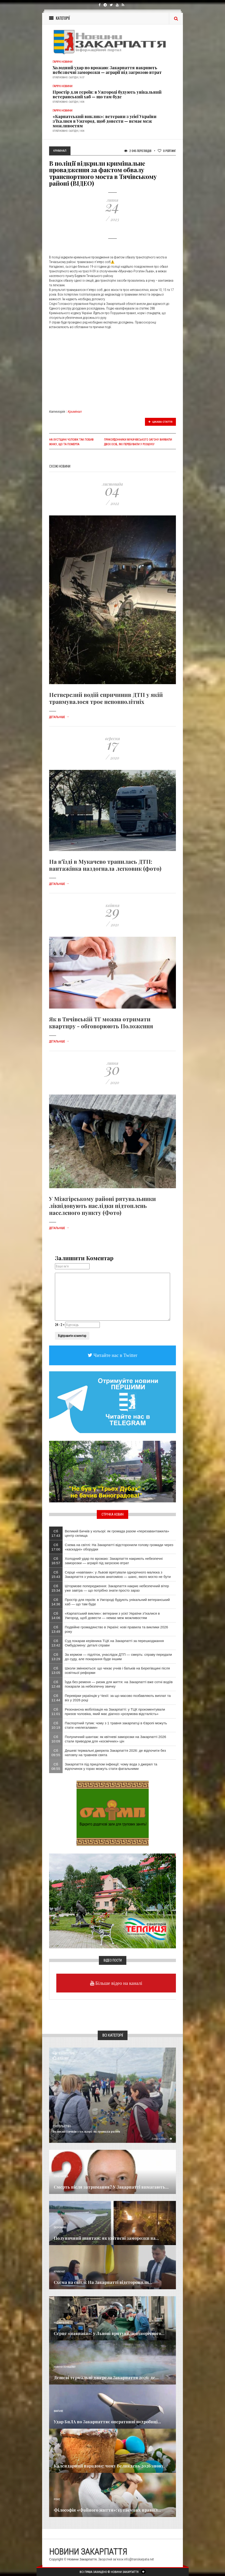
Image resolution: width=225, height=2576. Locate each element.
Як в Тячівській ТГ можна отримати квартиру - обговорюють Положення (101, 1022)
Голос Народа (61, 2176)
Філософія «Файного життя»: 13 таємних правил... (107, 2510)
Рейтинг (167, 151)
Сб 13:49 (55, 1629)
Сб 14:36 (55, 1602)
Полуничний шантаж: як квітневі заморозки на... (106, 2238)
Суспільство (62, 2126)
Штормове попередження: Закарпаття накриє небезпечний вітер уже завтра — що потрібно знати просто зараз (117, 1588)
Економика (60, 2227)
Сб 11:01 (55, 1711)
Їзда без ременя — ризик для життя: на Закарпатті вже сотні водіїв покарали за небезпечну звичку (119, 1684)
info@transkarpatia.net (139, 2559)
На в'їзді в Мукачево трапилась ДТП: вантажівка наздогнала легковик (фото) (105, 865)
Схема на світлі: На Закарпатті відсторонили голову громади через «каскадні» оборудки (119, 1547)
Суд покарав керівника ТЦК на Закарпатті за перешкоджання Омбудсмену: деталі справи (114, 1643)
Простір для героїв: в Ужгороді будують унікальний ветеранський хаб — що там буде (107, 94)
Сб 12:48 (55, 1684)
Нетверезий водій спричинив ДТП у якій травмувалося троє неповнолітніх (106, 698)
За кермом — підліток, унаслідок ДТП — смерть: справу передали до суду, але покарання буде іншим (118, 1656)
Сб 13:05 (55, 1670)
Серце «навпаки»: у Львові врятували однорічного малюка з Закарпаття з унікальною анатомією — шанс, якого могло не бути (118, 1574)
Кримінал (75, 411)
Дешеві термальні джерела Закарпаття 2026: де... (106, 2377)
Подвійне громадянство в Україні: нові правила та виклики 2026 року (116, 1629)
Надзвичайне (61, 2323)
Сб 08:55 (55, 1766)
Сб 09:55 (55, 1752)
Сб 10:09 (55, 1739)
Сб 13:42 (55, 1643)
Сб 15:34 (55, 1588)
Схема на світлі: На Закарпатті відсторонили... (103, 2282)
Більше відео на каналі (118, 1983)
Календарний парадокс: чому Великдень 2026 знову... (110, 2466)
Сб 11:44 (55, 1698)
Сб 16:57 (55, 1561)
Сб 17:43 (55, 1533)
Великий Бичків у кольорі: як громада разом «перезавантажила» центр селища (117, 1533)
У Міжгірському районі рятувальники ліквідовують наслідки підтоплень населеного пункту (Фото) (102, 1205)
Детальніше (59, 717)
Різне (57, 2499)
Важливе (58, 2411)
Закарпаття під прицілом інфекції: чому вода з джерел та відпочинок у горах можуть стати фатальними (111, 1766)
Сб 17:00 (55, 1547)
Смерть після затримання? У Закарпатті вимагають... (111, 2187)
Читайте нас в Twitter (115, 1355)
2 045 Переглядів (137, 151)
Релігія (57, 2455)
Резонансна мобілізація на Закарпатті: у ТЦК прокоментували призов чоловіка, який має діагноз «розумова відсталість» (115, 1711)
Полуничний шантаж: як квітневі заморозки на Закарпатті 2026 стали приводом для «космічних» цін (115, 1739)
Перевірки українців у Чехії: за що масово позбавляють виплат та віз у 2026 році (118, 1698)
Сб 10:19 (55, 1725)
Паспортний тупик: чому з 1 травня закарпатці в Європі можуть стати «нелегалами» (116, 1725)
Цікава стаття (160, 421)
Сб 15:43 (55, 1574)
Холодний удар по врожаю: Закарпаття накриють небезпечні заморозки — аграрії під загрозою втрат (107, 70)
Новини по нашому (64, 2367)
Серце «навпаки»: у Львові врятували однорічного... (109, 2333)
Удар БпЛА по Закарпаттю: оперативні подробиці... (107, 2421)
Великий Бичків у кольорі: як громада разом (86, 2131)
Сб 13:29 (55, 1656)
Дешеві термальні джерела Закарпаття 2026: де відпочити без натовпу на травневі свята (115, 1752)
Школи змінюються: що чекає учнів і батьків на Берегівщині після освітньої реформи (117, 1670)
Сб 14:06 (55, 1615)
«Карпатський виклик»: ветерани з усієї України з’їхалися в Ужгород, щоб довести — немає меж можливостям (104, 121)
